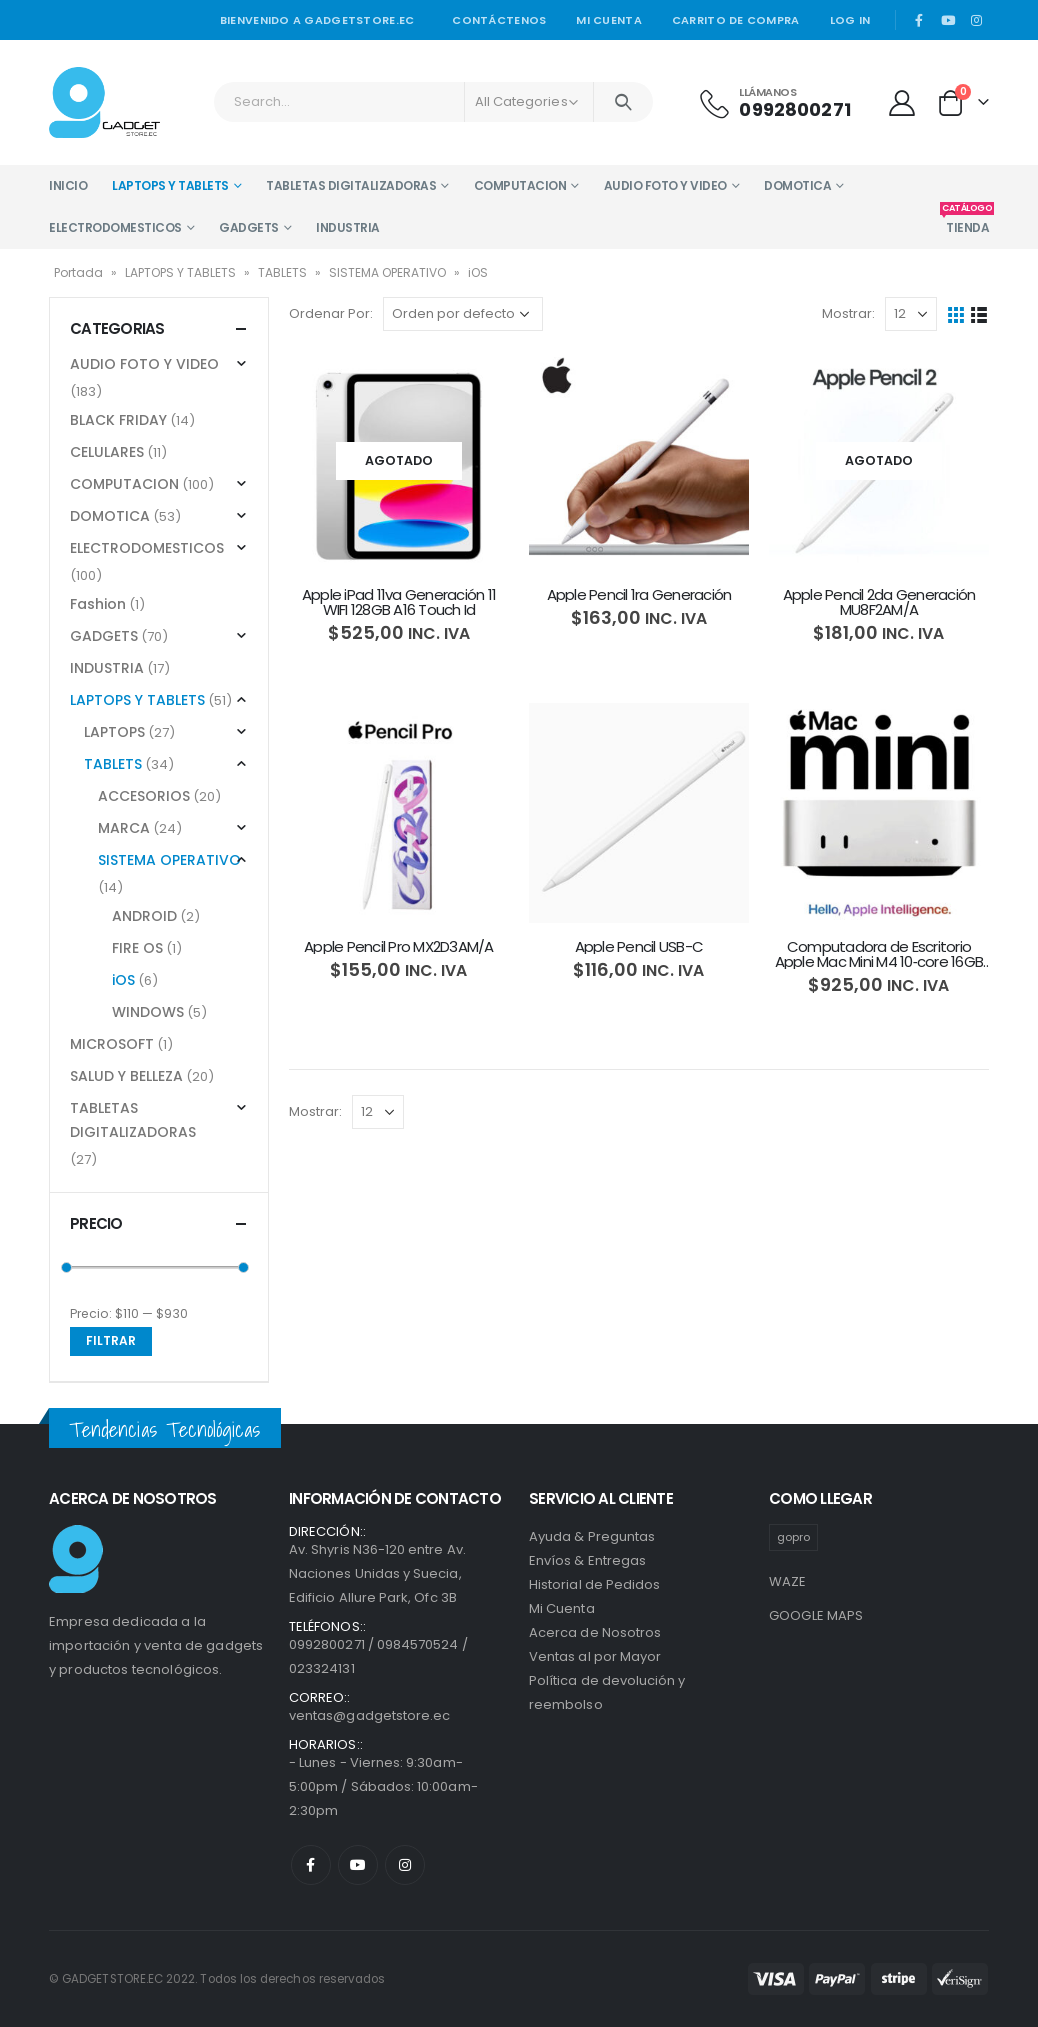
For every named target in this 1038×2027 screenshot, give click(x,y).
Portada (78, 272)
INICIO (68, 185)
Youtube (358, 1865)
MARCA (124, 828)
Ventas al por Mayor (595, 1656)
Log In (850, 20)
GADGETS (249, 227)
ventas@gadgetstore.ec (369, 1715)
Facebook (311, 1865)
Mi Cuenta (562, 1608)
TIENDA (967, 221)
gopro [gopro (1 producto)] (793, 1537)
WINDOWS (148, 1012)
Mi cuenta (608, 20)
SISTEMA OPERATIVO (387, 272)
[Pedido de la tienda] (463, 314)
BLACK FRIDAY (118, 420)
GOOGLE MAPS (816, 1615)
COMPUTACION (520, 185)
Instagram (405, 1865)
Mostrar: (848, 313)
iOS (123, 980)
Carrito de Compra (736, 20)
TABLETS (282, 272)
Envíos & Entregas (587, 1560)
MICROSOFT (112, 1044)
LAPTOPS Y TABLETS (170, 185)
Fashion (98, 604)
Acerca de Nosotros (595, 1632)
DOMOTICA (797, 185)
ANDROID (144, 916)
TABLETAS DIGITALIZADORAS (351, 185)
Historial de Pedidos (594, 1584)
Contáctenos (499, 20)
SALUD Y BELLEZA (126, 1076)
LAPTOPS (114, 732)
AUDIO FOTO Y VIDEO (665, 185)
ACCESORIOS (144, 796)
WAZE (788, 1581)
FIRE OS (137, 948)
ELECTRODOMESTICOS (115, 227)
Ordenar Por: (331, 313)
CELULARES (107, 452)
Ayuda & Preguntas (592, 1536)
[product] (399, 461)
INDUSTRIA (348, 227)
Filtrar (111, 1340)
